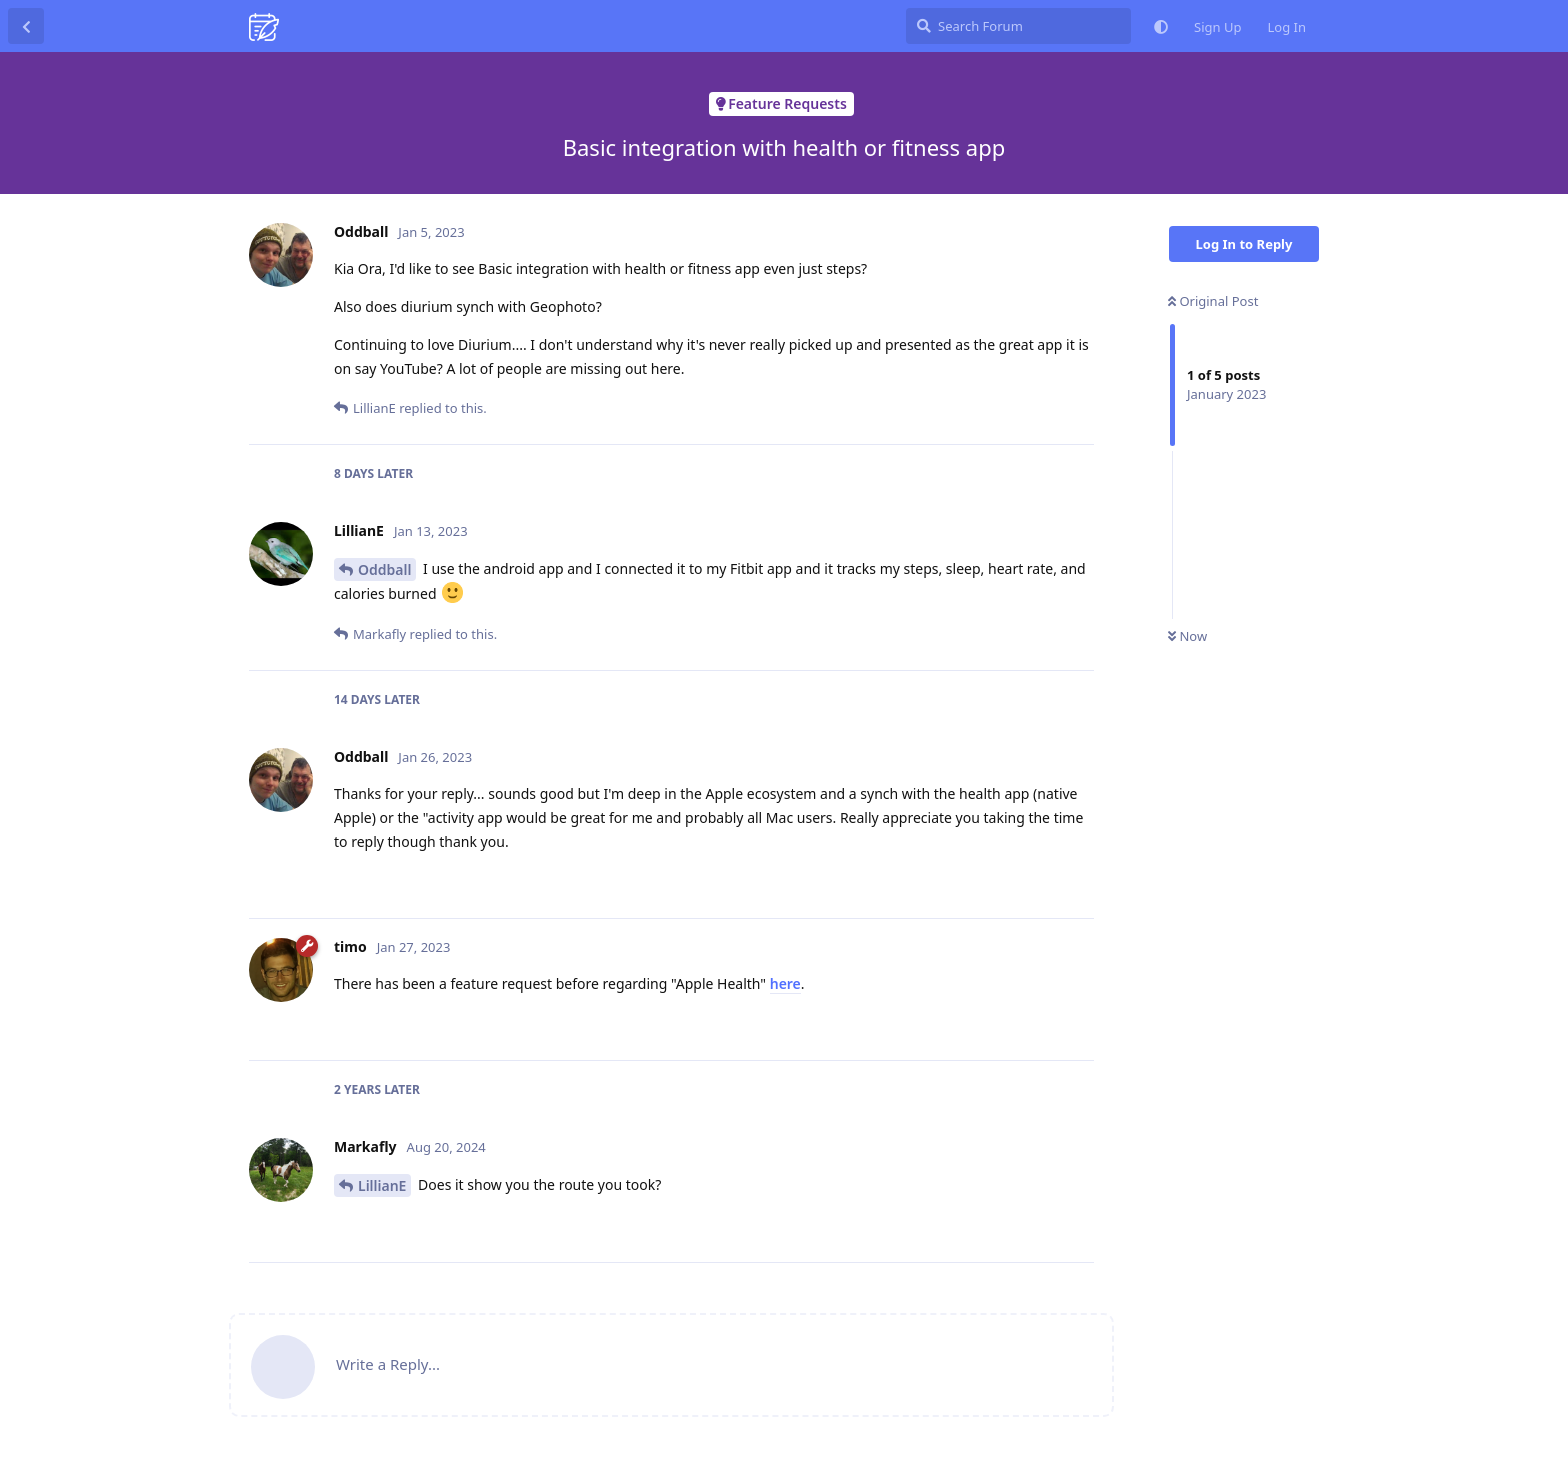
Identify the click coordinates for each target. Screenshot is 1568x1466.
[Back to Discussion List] (26, 26)
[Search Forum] (1018, 26)
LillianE (382, 1185)
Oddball (384, 569)
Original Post (1213, 301)
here (785, 983)
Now (1187, 636)
